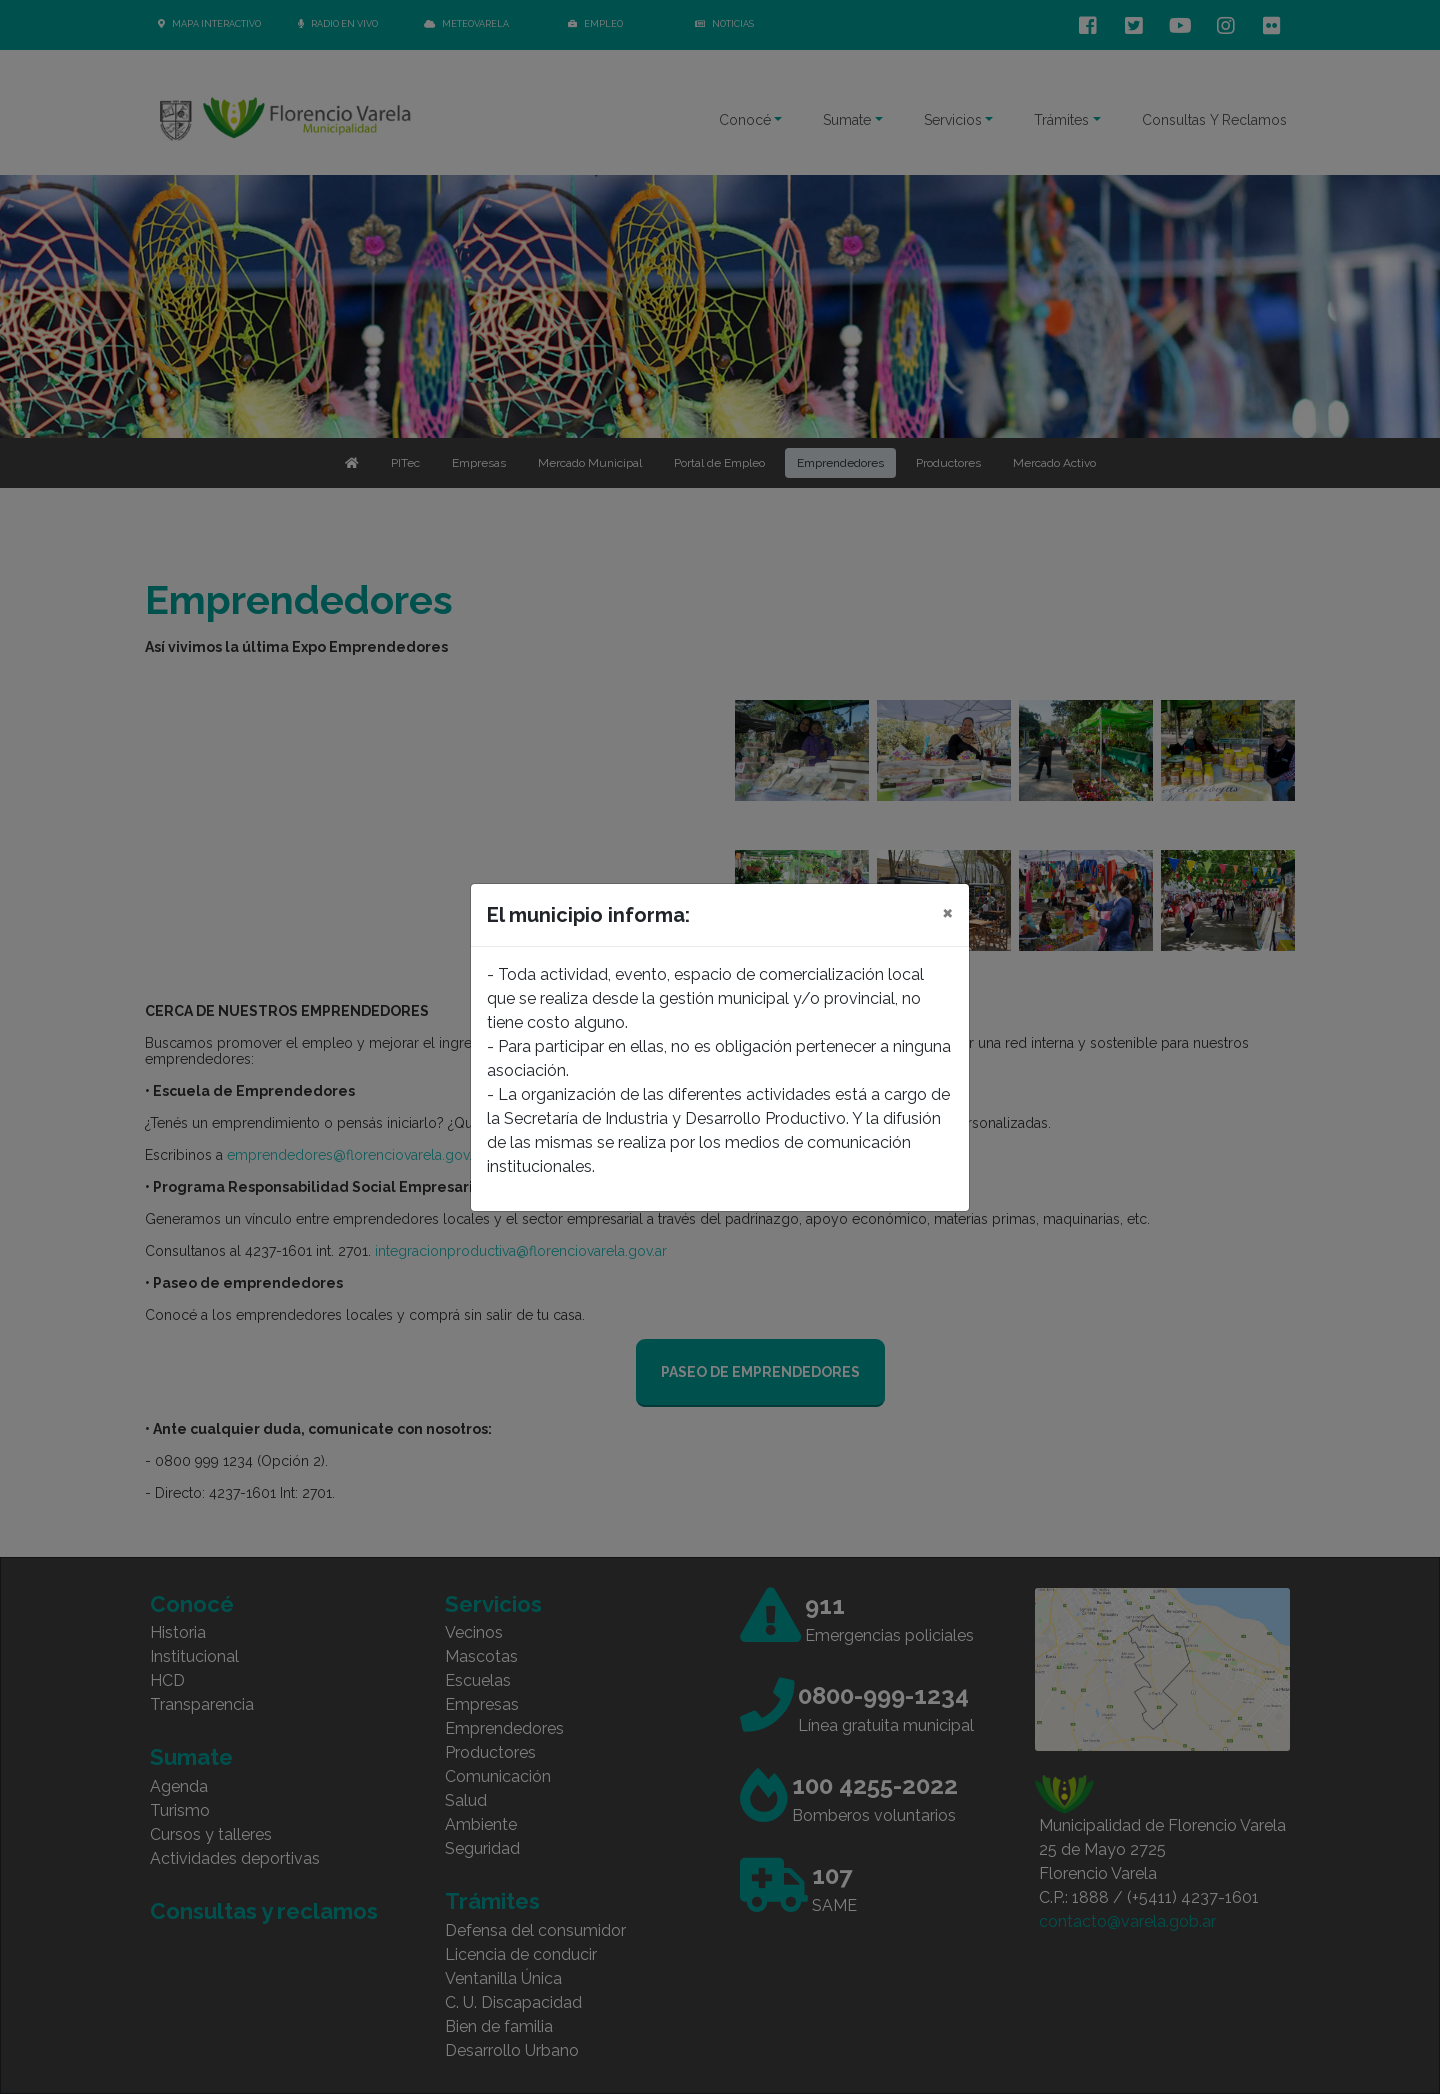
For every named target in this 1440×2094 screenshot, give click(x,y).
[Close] (947, 912)
